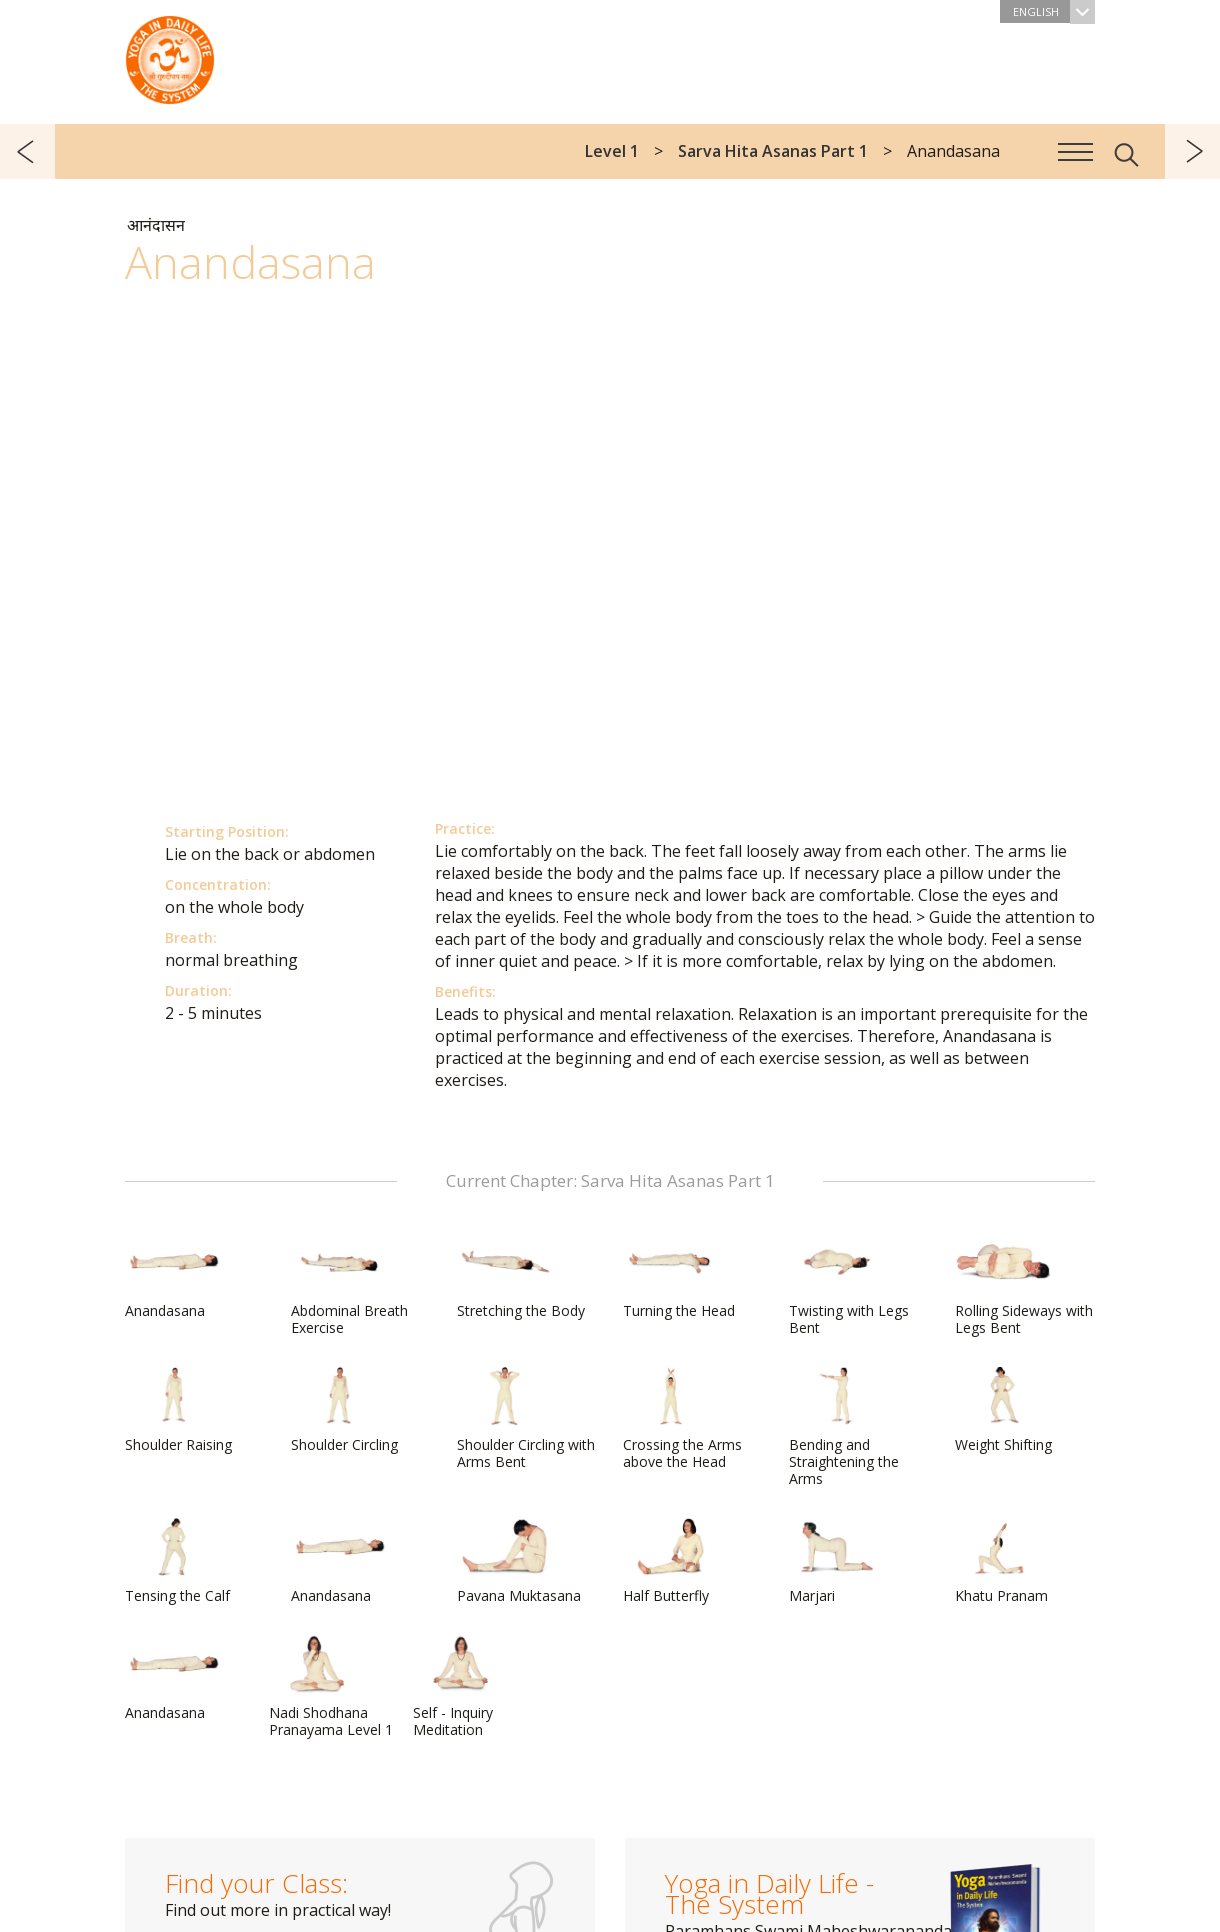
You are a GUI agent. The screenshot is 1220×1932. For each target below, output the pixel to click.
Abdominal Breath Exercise (349, 1284)
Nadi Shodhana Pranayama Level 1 (331, 1686)
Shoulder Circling (344, 1410)
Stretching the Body (521, 1276)
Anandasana (173, 1276)
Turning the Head (679, 1276)
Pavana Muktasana (519, 1561)
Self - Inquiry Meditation (461, 1686)
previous (27, 151)
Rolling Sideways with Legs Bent (1024, 1284)
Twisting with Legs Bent (849, 1284)
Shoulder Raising (178, 1410)
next (1192, 151)
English (1054, 11)
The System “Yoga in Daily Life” (170, 55)
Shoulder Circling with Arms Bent (526, 1418)
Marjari (837, 1561)
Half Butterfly (671, 1561)
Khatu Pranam (1003, 1561)
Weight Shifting (1003, 1410)
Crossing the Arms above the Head (682, 1418)
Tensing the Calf (177, 1561)
